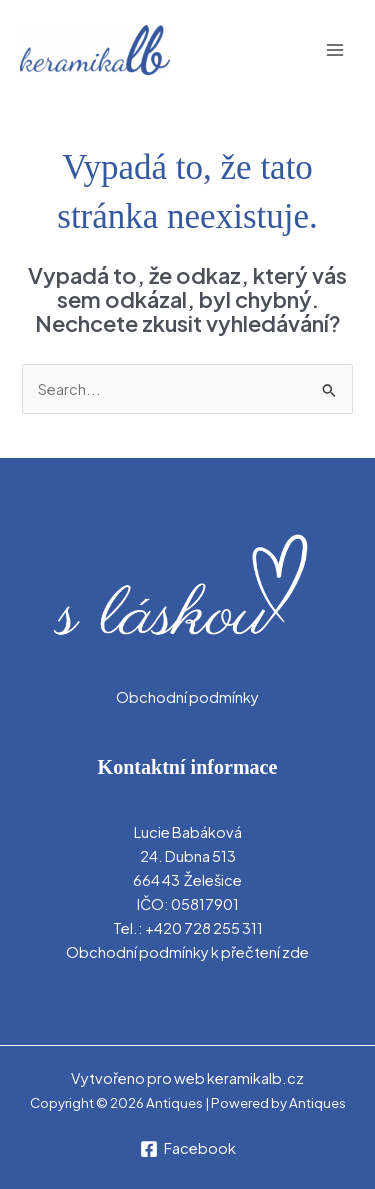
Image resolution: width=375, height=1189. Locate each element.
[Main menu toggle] (335, 50)
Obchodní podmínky (187, 697)
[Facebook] (188, 1149)
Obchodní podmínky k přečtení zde (187, 952)
